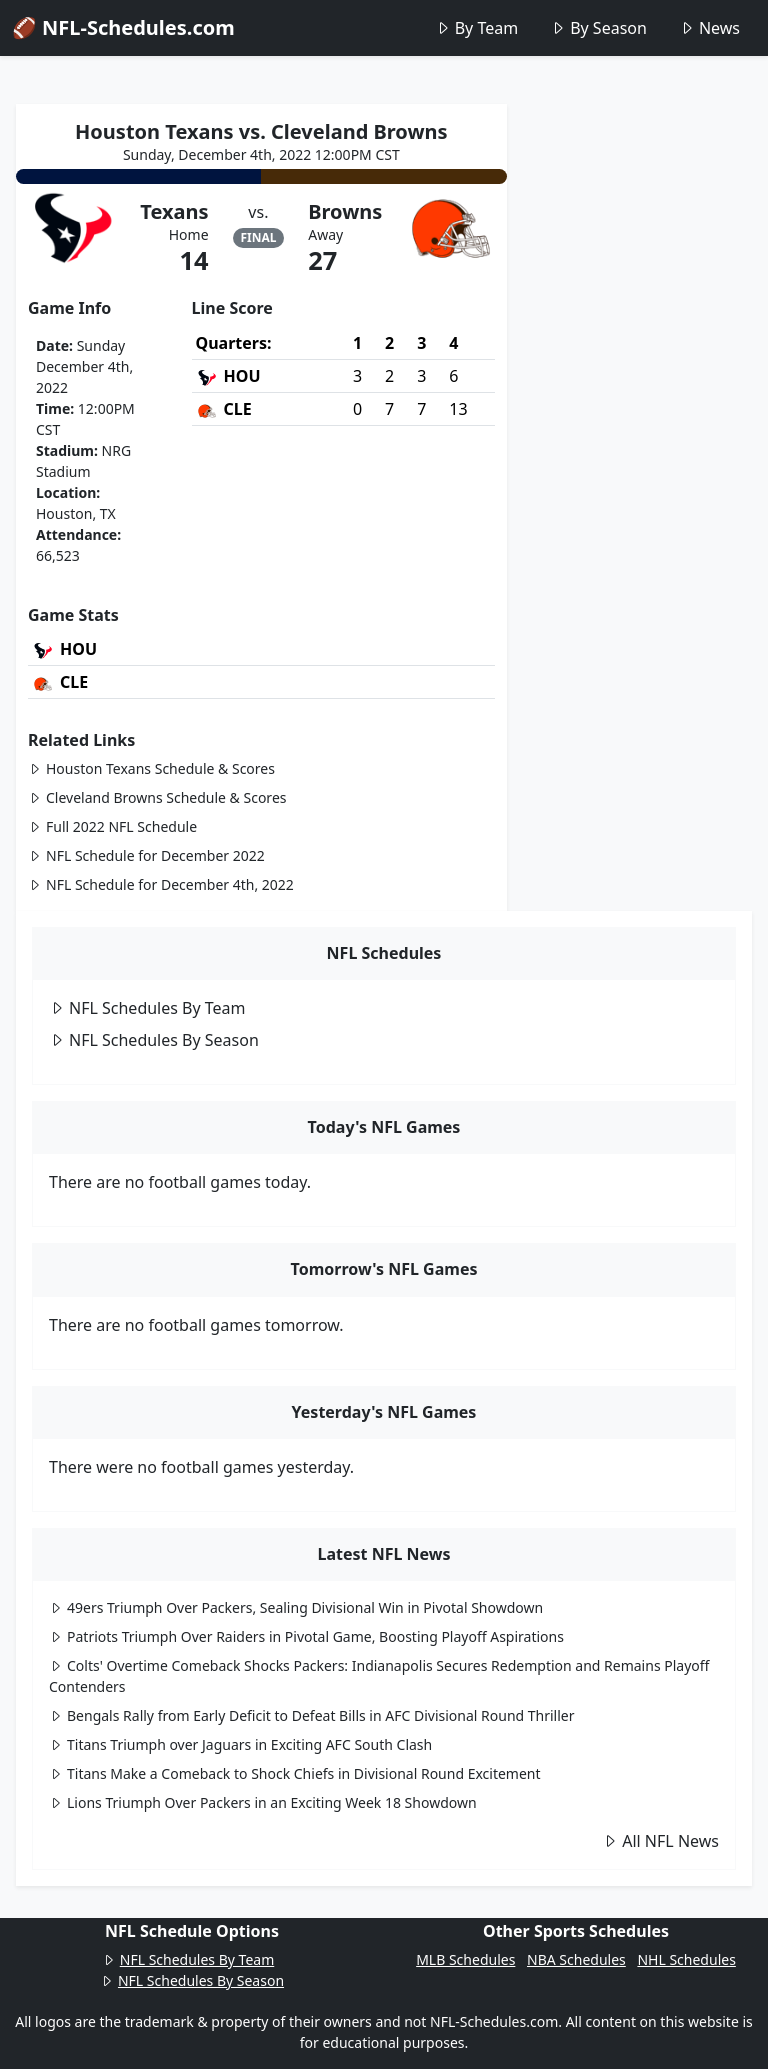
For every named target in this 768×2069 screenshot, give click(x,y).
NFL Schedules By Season (154, 1040)
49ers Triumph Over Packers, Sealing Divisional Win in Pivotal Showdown (296, 1607)
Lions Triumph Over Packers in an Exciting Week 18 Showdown (263, 1802)
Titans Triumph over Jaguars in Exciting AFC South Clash (240, 1744)
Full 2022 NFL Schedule (112, 826)
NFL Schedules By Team (147, 1008)
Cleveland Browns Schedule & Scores (157, 797)
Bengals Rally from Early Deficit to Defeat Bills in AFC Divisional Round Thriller (312, 1715)
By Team (476, 28)
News (709, 28)
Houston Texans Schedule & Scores (151, 768)
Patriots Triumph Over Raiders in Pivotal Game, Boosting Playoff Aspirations (306, 1636)
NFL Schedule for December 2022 (146, 855)
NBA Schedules (576, 1959)
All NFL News (660, 1841)
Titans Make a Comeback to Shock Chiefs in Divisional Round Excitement (295, 1773)
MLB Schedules (465, 1959)
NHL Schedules (686, 1959)
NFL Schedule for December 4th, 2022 (161, 884)
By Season (598, 28)
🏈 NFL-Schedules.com (123, 27)
